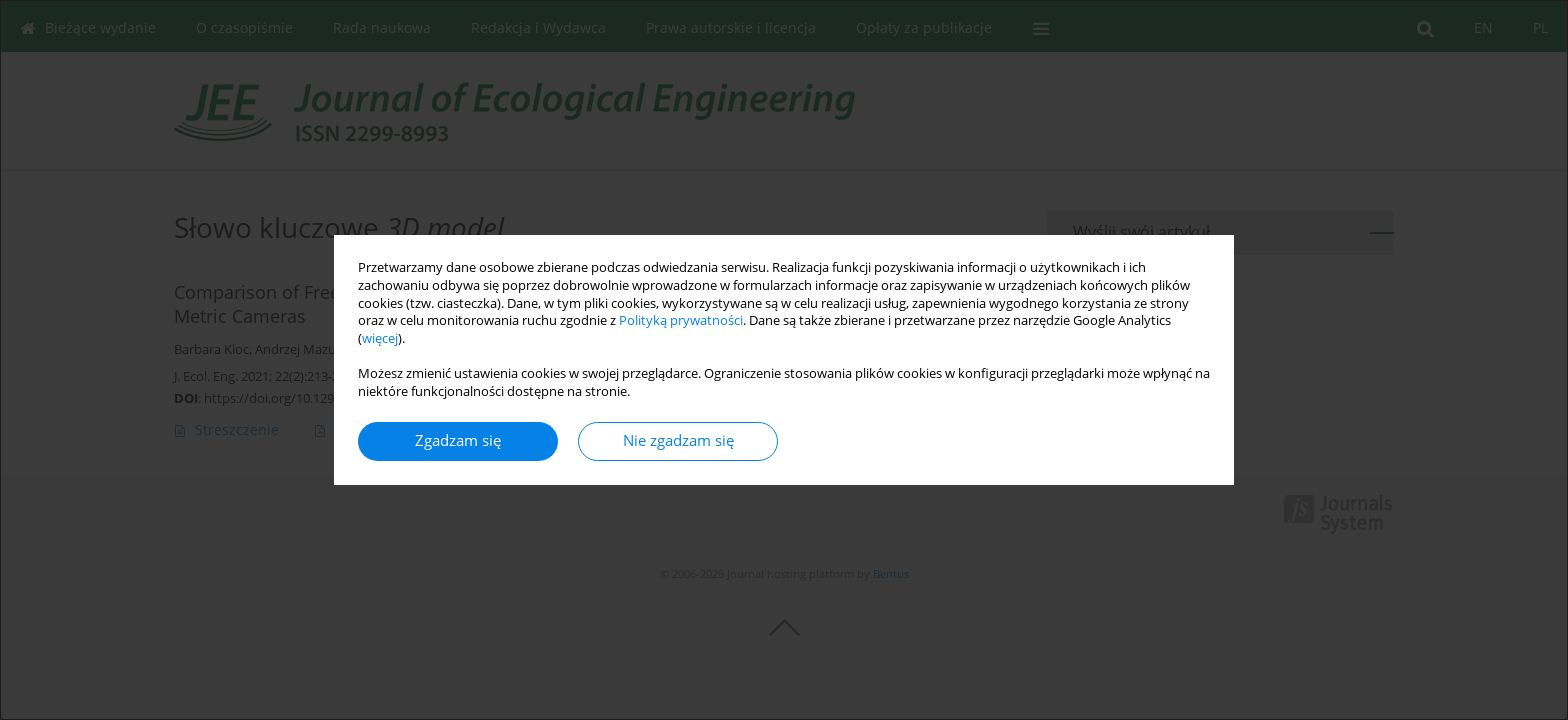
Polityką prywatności (681, 320)
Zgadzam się (458, 440)
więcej (380, 338)
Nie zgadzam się (678, 440)
